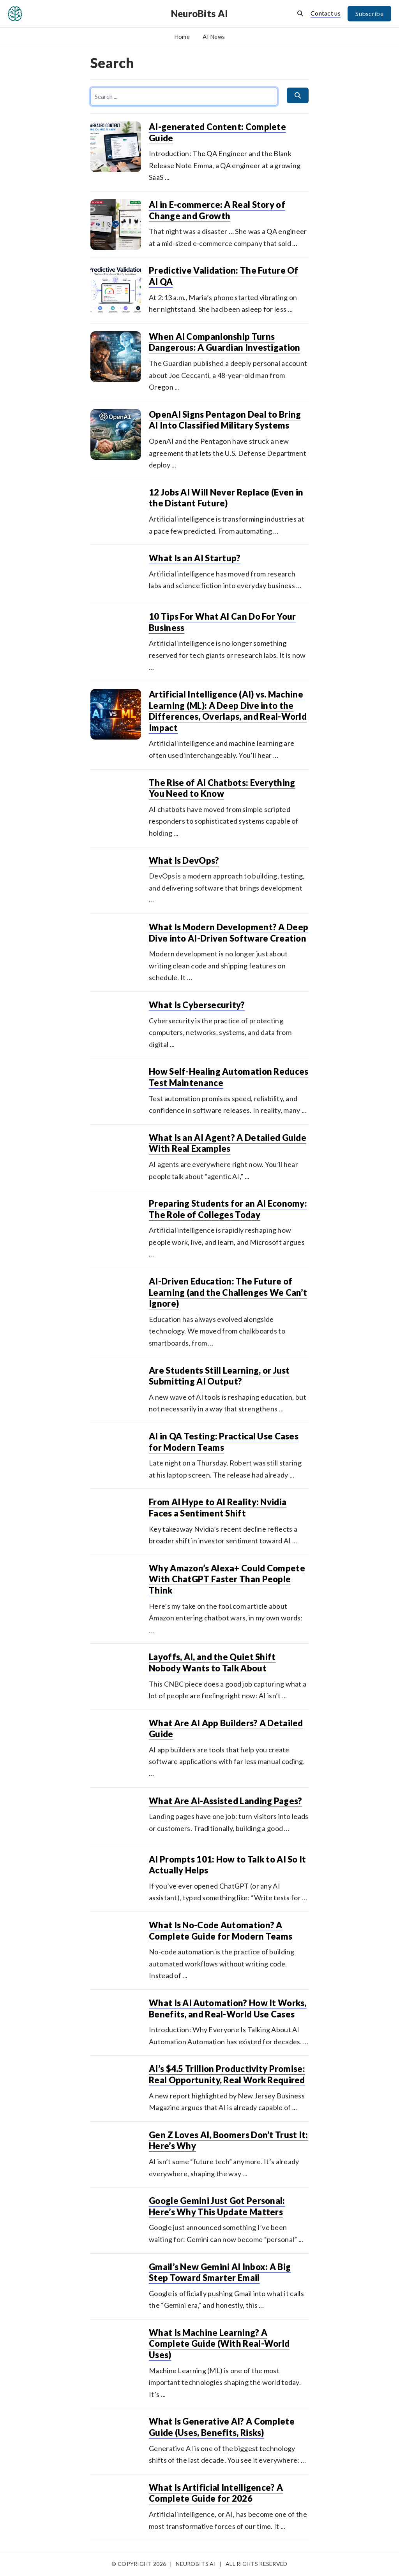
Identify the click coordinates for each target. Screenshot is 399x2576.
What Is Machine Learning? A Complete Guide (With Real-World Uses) (219, 2343)
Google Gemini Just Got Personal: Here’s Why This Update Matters (217, 2206)
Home (182, 36)
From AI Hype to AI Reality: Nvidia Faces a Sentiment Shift (217, 1507)
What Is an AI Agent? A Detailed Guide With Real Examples (227, 1143)
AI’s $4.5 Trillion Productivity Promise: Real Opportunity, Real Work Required (227, 2074)
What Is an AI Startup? (195, 558)
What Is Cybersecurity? (197, 1005)
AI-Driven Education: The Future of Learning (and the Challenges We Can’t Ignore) (228, 1292)
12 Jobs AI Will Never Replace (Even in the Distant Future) (226, 498)
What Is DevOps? (184, 860)
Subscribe (369, 13)
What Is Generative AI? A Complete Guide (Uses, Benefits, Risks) (222, 2427)
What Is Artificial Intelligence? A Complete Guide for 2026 (216, 2493)
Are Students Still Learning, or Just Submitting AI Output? (219, 1376)
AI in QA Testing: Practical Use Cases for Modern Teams (223, 1442)
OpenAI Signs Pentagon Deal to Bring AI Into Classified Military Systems (225, 420)
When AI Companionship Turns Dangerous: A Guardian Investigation (224, 342)
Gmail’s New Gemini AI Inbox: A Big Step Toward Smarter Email (220, 2272)
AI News (214, 36)
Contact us (326, 13)
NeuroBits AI (199, 13)
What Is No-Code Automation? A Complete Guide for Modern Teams (220, 1931)
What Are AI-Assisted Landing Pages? (225, 1801)
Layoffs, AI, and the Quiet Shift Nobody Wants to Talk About (212, 1662)
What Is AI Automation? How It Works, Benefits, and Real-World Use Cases (228, 2008)
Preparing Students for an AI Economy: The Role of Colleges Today (228, 1209)
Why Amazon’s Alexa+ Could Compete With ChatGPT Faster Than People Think (227, 1579)
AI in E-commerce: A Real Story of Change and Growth (217, 210)
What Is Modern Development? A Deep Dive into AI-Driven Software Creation (228, 933)
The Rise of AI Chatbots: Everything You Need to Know (222, 788)
